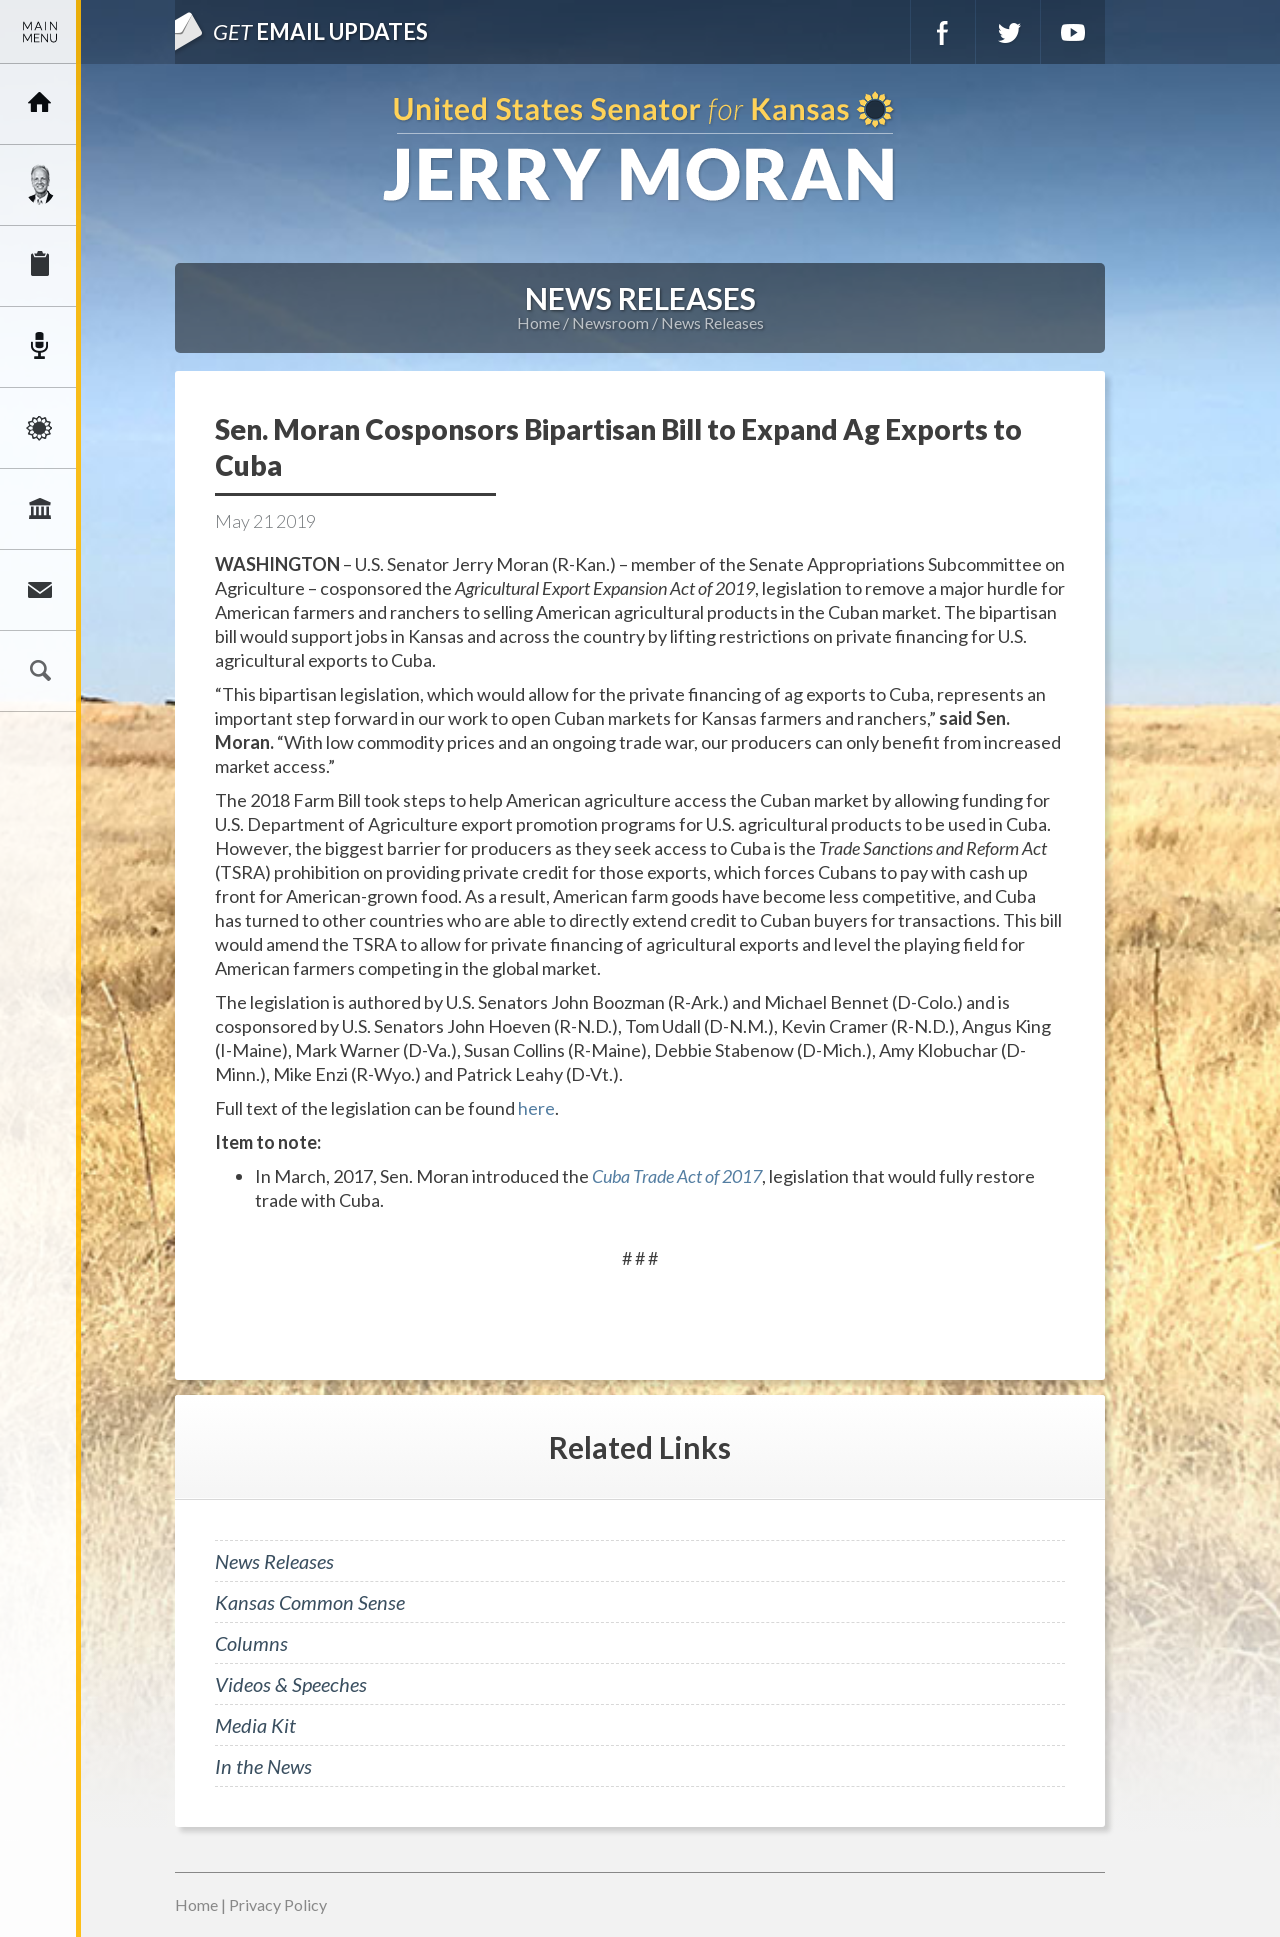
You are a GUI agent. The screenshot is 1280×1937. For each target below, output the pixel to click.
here (536, 1108)
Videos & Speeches (291, 1684)
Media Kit (255, 1725)
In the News (263, 1766)
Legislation (40, 509)
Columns (251, 1643)
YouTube (1073, 32)
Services (40, 266)
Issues (40, 428)
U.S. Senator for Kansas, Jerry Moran (640, 148)
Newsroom (40, 347)
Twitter (1008, 32)
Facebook (943, 32)
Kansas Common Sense (310, 1602)
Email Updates (320, 31)
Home (538, 322)
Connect (40, 590)
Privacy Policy (278, 1904)
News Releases (712, 322)
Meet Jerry (40, 185)
